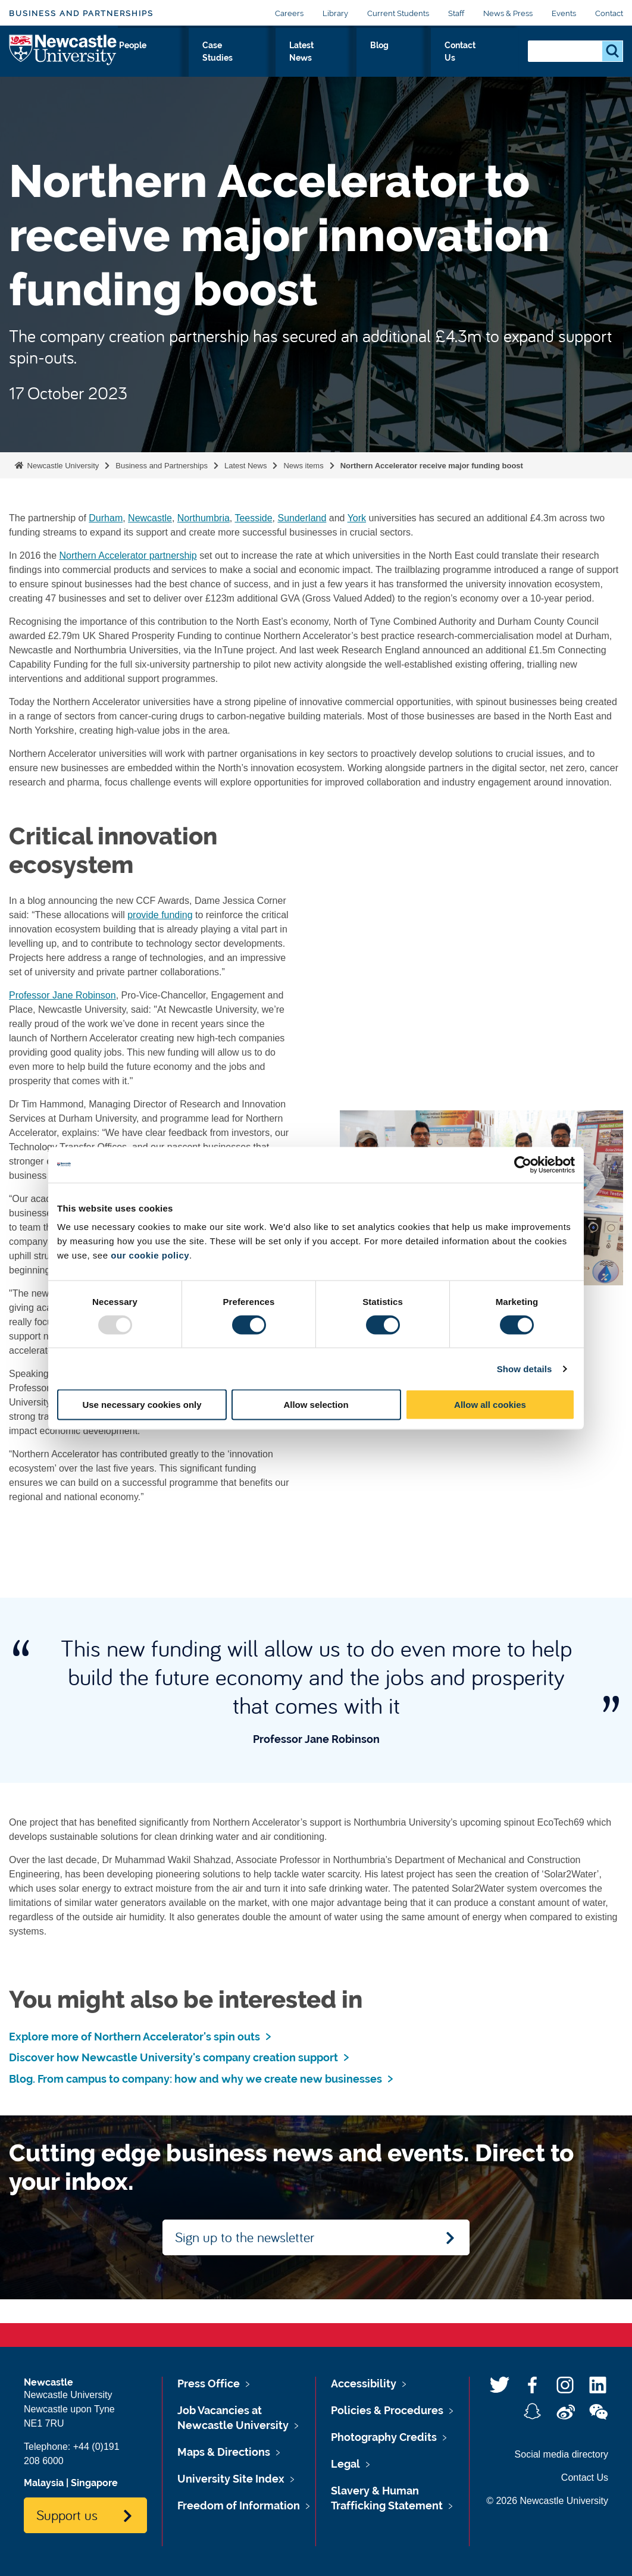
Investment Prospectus (223, 65)
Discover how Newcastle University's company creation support (173, 2057)
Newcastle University (62, 465)
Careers (289, 13)
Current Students (398, 13)
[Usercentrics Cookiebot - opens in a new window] (523, 1164)
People (292, 57)
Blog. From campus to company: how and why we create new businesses (195, 2079)
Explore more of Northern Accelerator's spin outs (134, 2036)
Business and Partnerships (81, 13)
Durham (106, 518)
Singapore (94, 2483)
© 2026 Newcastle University (547, 2501)
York (357, 518)
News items (303, 465)
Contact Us (491, 65)
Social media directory (561, 2454)
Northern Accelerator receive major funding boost (431, 465)
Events (564, 13)
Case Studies (344, 65)
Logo (63, 62)
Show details (524, 1368)
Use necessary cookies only (141, 1405)
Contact (609, 13)
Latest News (397, 65)
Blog (442, 57)
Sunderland (301, 518)
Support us (67, 2515)
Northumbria (203, 518)
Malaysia (44, 2483)
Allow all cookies (490, 1405)
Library (335, 13)
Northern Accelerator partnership (128, 555)
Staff (456, 13)
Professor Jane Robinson (62, 995)
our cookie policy (150, 1255)
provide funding (159, 915)
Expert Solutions (149, 65)
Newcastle (150, 518)
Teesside (253, 518)
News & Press (508, 13)
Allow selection (315, 1405)
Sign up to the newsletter (244, 2237)
